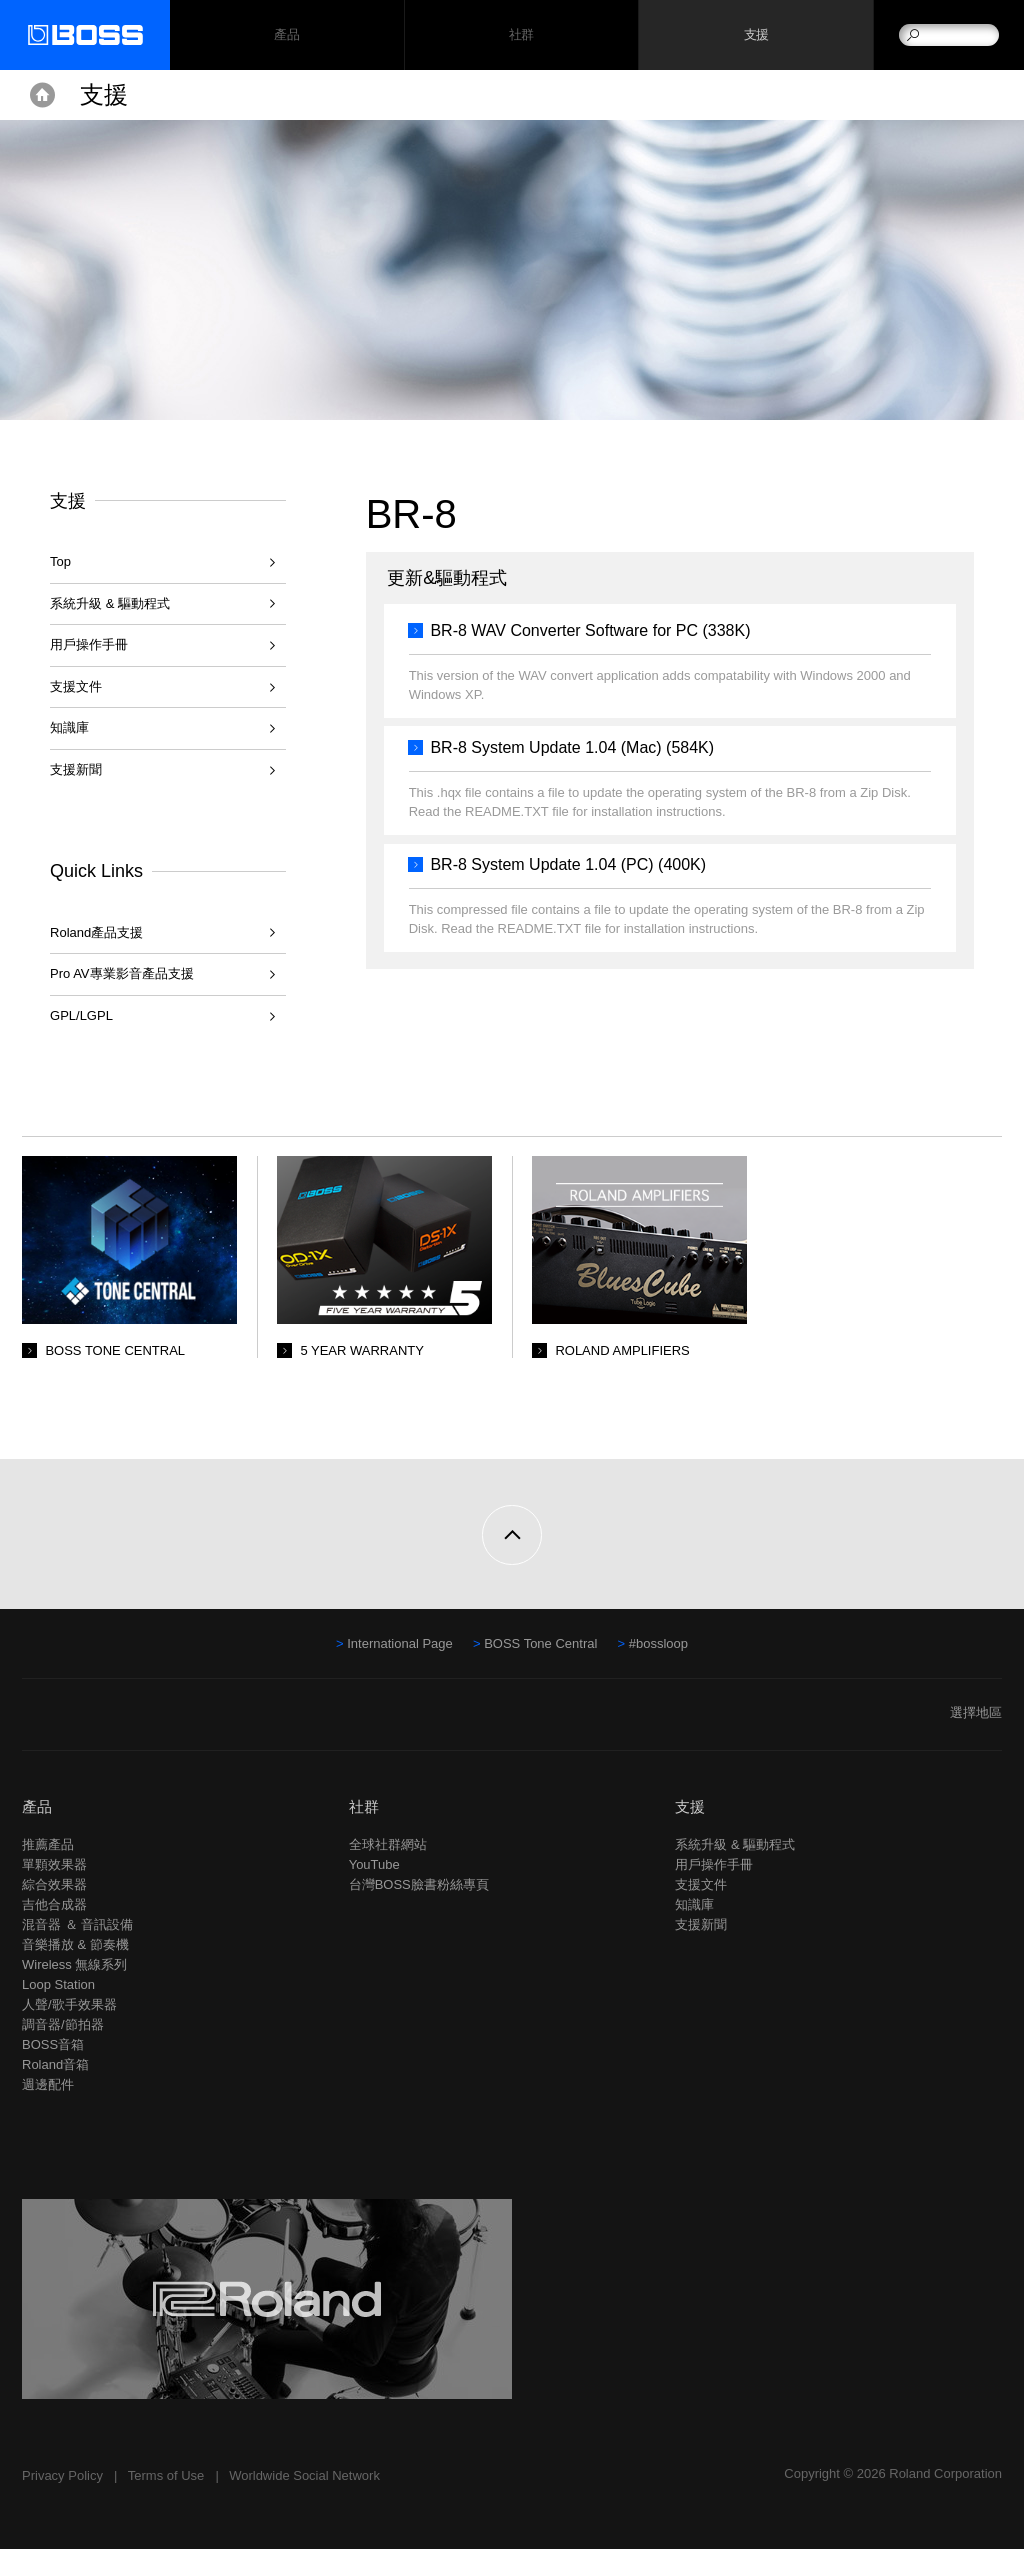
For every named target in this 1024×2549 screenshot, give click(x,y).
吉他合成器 (54, 1904)
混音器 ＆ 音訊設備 (77, 1924)
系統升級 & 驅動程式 (110, 603)
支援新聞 (76, 769)
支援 (756, 35)
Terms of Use (166, 2475)
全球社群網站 (388, 1844)
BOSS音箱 (53, 2044)
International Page (400, 1643)
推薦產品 (48, 1844)
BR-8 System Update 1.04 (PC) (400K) (568, 864)
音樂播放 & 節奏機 (75, 1944)
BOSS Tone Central (540, 1643)
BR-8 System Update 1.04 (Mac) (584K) (572, 747)
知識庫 (69, 727)
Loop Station (58, 1984)
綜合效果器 (54, 1884)
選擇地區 (976, 1712)
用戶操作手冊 (89, 644)
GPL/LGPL (81, 1015)
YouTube (374, 1864)
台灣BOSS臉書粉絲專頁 (419, 1884)
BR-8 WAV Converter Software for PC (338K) (590, 630)
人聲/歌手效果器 (69, 2004)
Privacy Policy (62, 2475)
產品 (37, 1806)
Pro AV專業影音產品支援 (122, 973)
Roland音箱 (55, 2064)
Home (42, 95)
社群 (521, 35)
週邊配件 (48, 2084)
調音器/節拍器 (63, 2024)
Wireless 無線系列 (74, 1964)
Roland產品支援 (96, 932)
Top (60, 561)
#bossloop (658, 1643)
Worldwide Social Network (304, 2475)
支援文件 (76, 686)
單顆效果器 (54, 1864)
